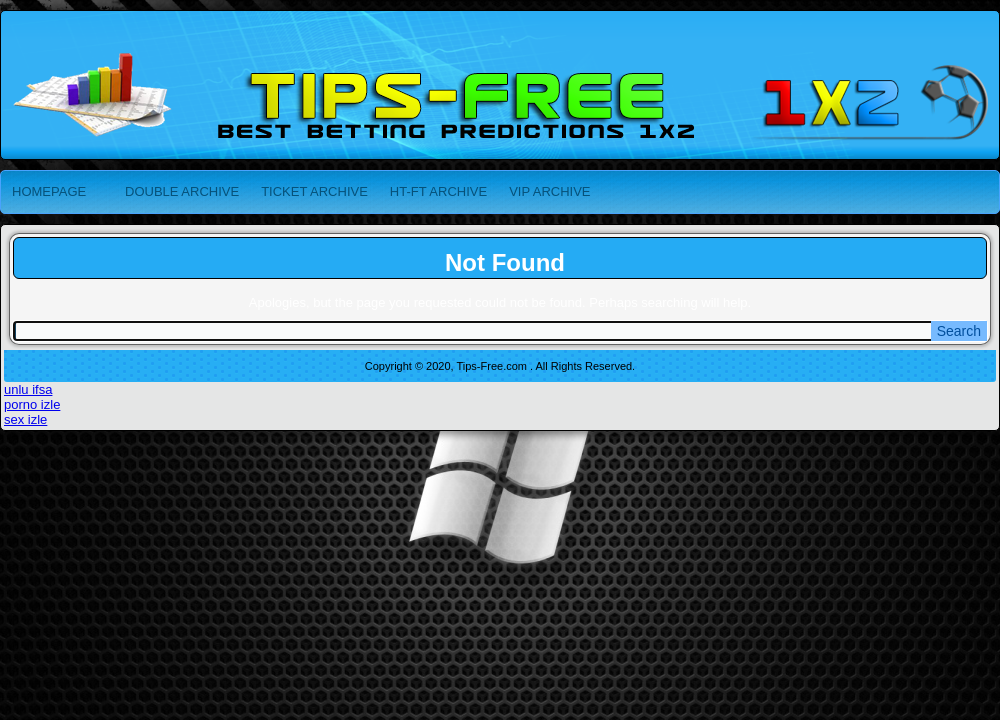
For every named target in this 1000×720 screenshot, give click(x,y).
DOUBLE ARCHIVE (182, 191)
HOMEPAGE (49, 191)
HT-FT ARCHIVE (438, 191)
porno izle (32, 404)
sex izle (25, 419)
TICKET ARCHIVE (314, 191)
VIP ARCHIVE (549, 191)
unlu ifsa (28, 389)
